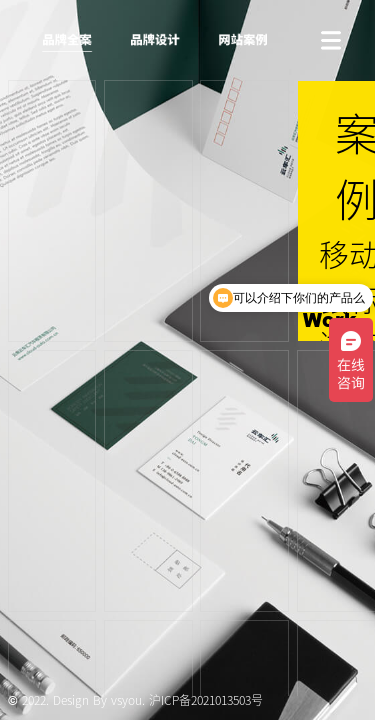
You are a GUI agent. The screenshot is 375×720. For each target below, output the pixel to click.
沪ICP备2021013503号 (206, 700)
